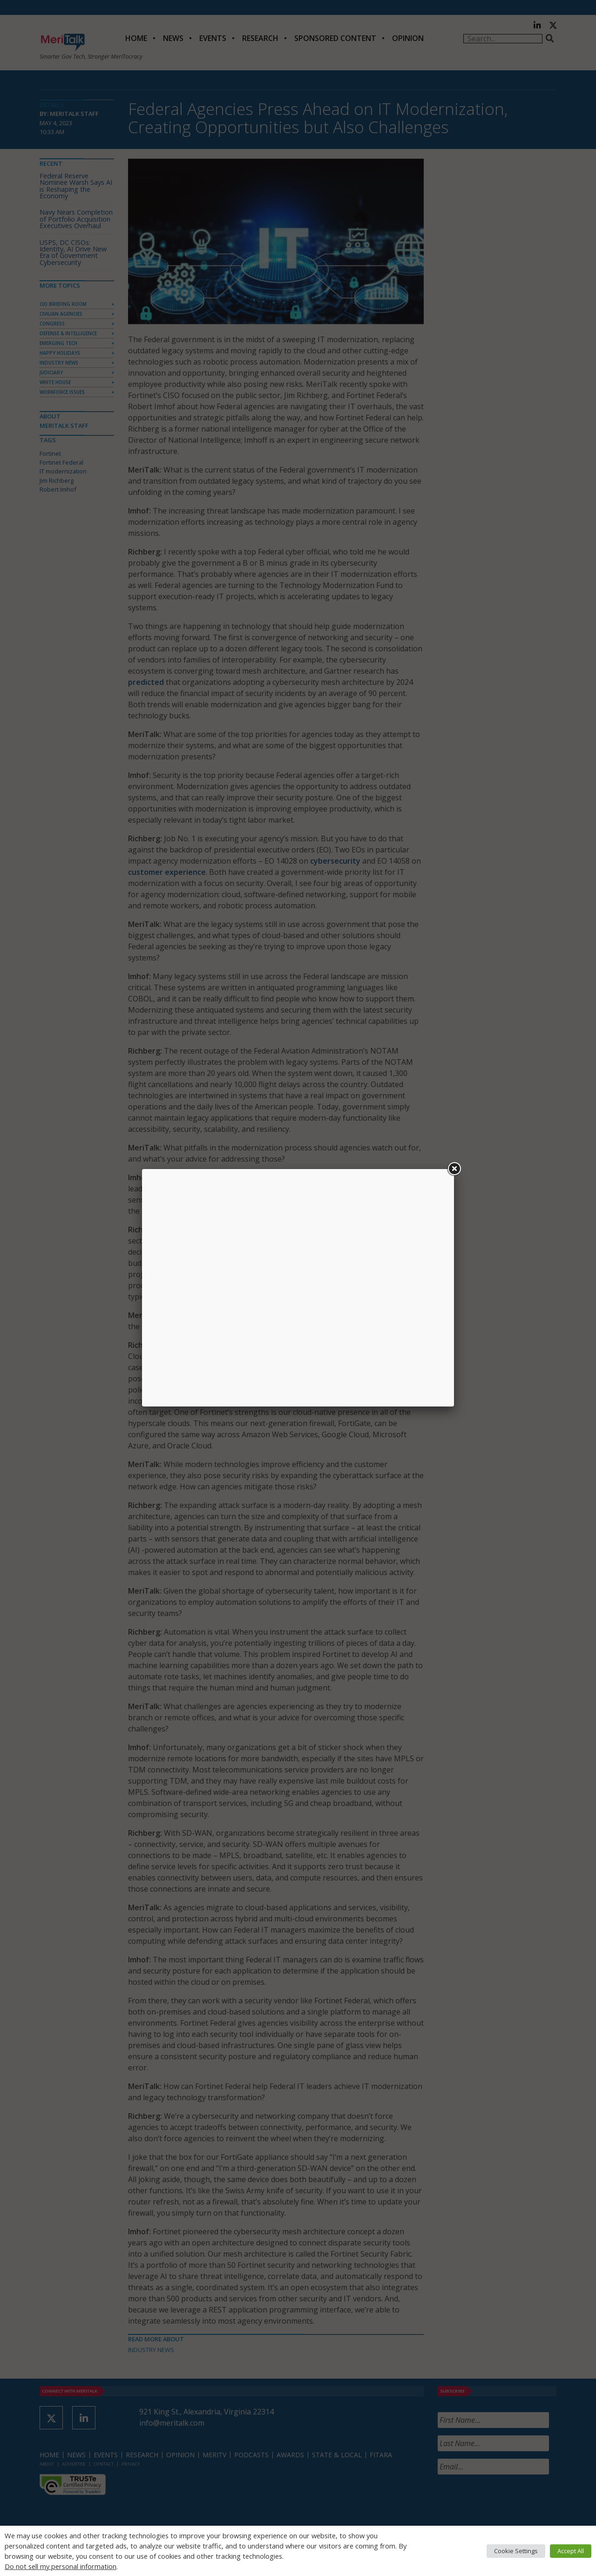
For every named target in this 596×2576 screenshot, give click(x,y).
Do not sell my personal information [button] (60, 2566)
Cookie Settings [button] (516, 2551)
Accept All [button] (570, 2551)
